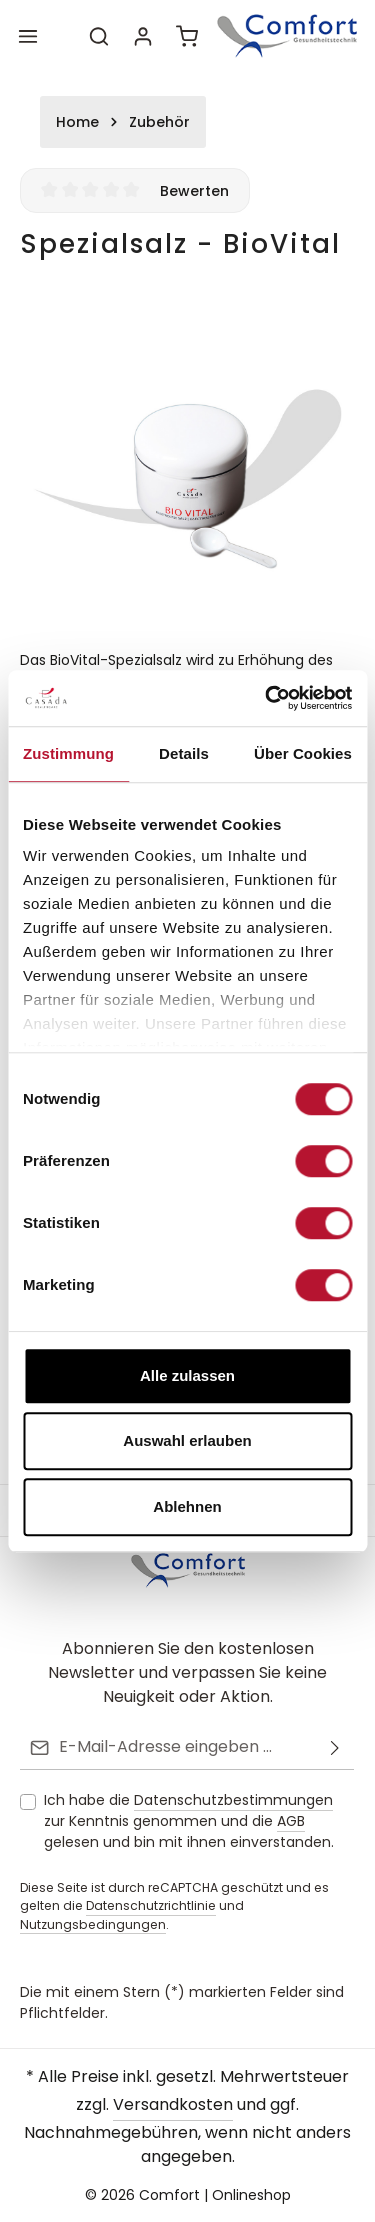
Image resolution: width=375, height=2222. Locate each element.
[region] (187, 463)
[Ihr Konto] (143, 36)
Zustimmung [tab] (68, 753)
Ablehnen (187, 1506)
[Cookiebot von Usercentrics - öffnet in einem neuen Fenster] (267, 698)
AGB (291, 1821)
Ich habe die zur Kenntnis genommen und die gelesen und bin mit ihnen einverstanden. (189, 1821)
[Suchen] (99, 36)
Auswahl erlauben (187, 1440)
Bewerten (194, 191)
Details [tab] (184, 753)
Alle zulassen (187, 1375)
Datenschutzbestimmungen (233, 1800)
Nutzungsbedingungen (93, 1924)
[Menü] (28, 36)
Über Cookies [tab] (303, 753)
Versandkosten (173, 2104)
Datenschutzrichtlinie (151, 1905)
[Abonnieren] (335, 1747)
